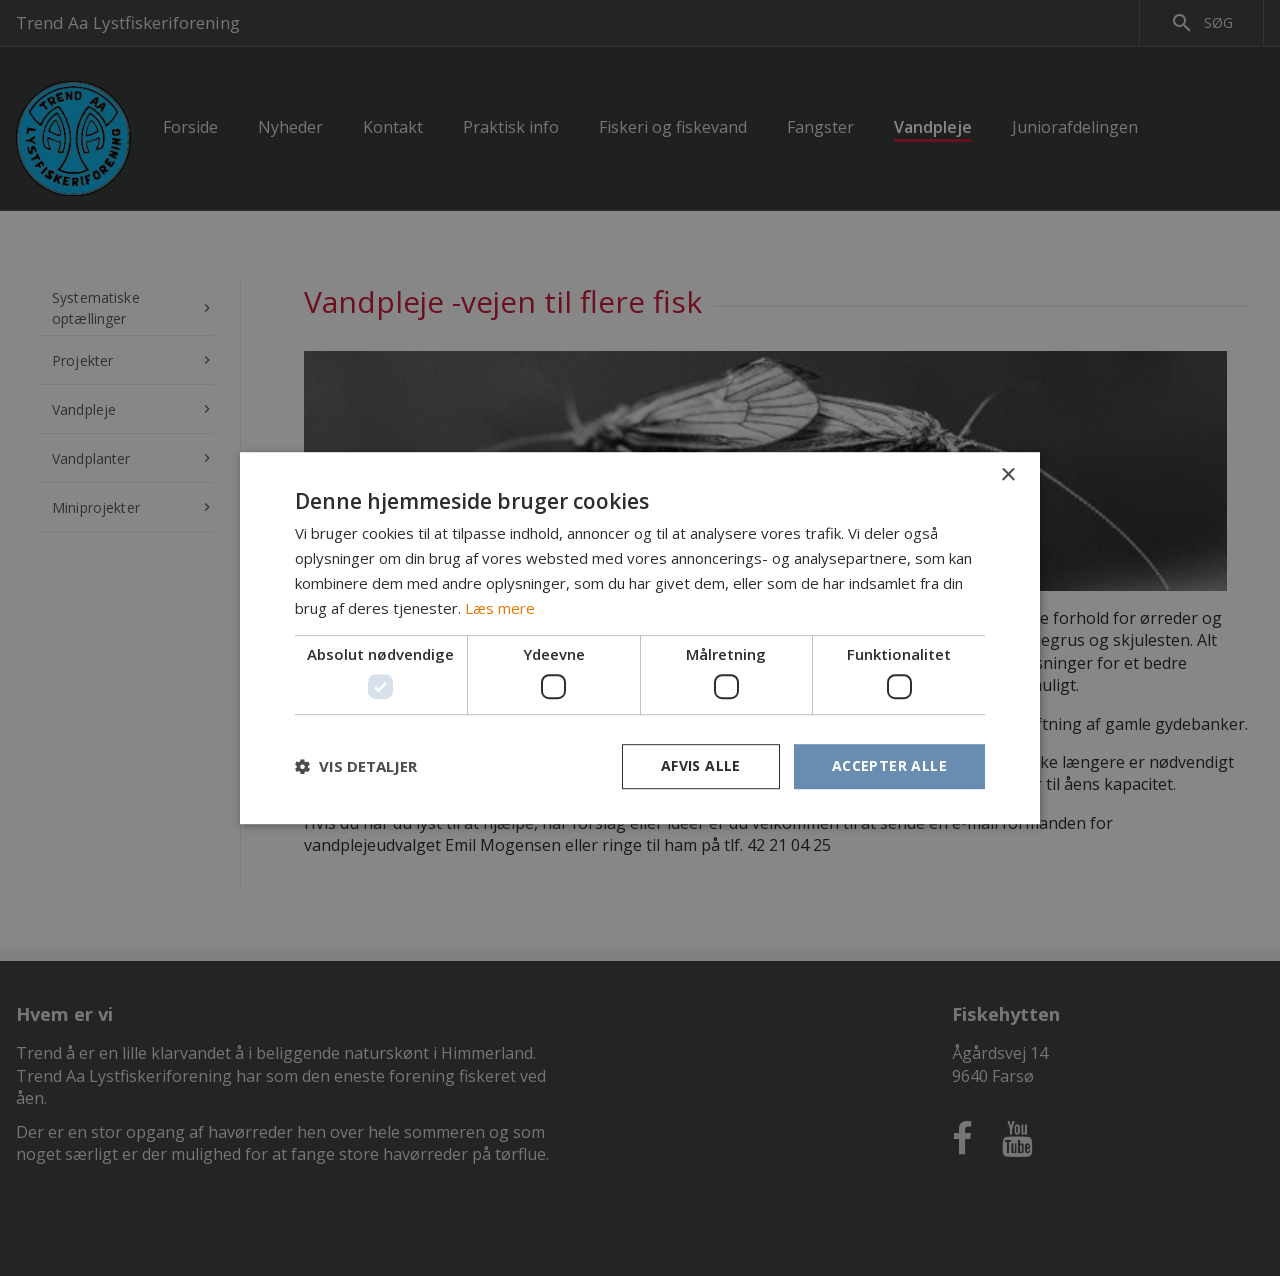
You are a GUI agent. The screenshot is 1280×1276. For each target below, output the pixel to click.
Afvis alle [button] (701, 765)
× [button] (1007, 475)
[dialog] (640, 638)
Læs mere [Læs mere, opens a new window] (500, 608)
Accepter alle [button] (889, 765)
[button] (356, 766)
